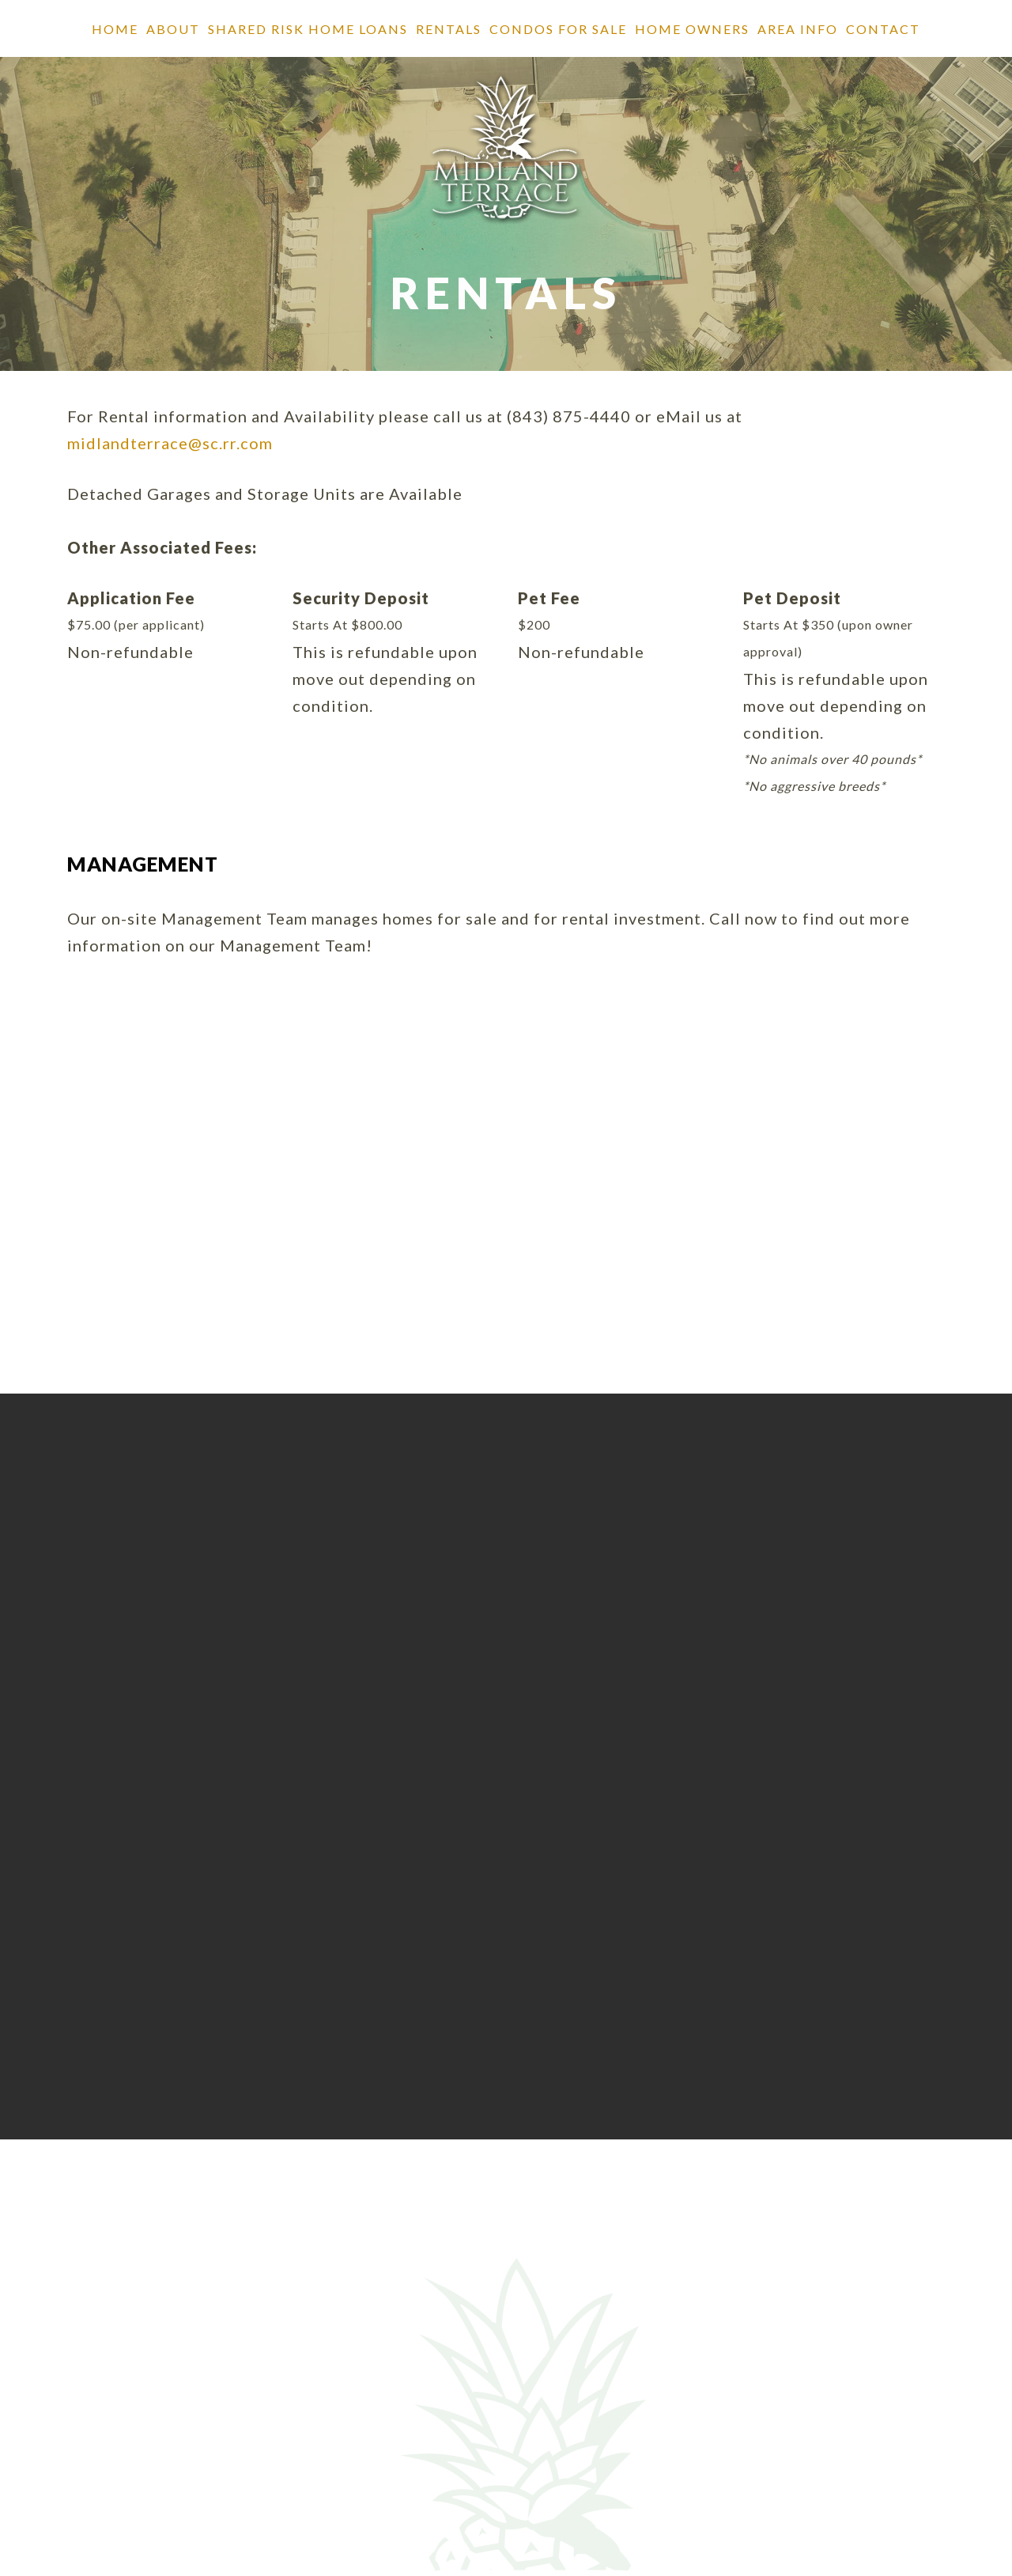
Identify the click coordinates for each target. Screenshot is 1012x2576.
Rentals (448, 28)
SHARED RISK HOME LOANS (308, 28)
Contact (883, 28)
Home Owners (692, 28)
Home (115, 28)
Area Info (797, 28)
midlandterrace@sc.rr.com (170, 442)
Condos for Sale (558, 28)
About (173, 28)
